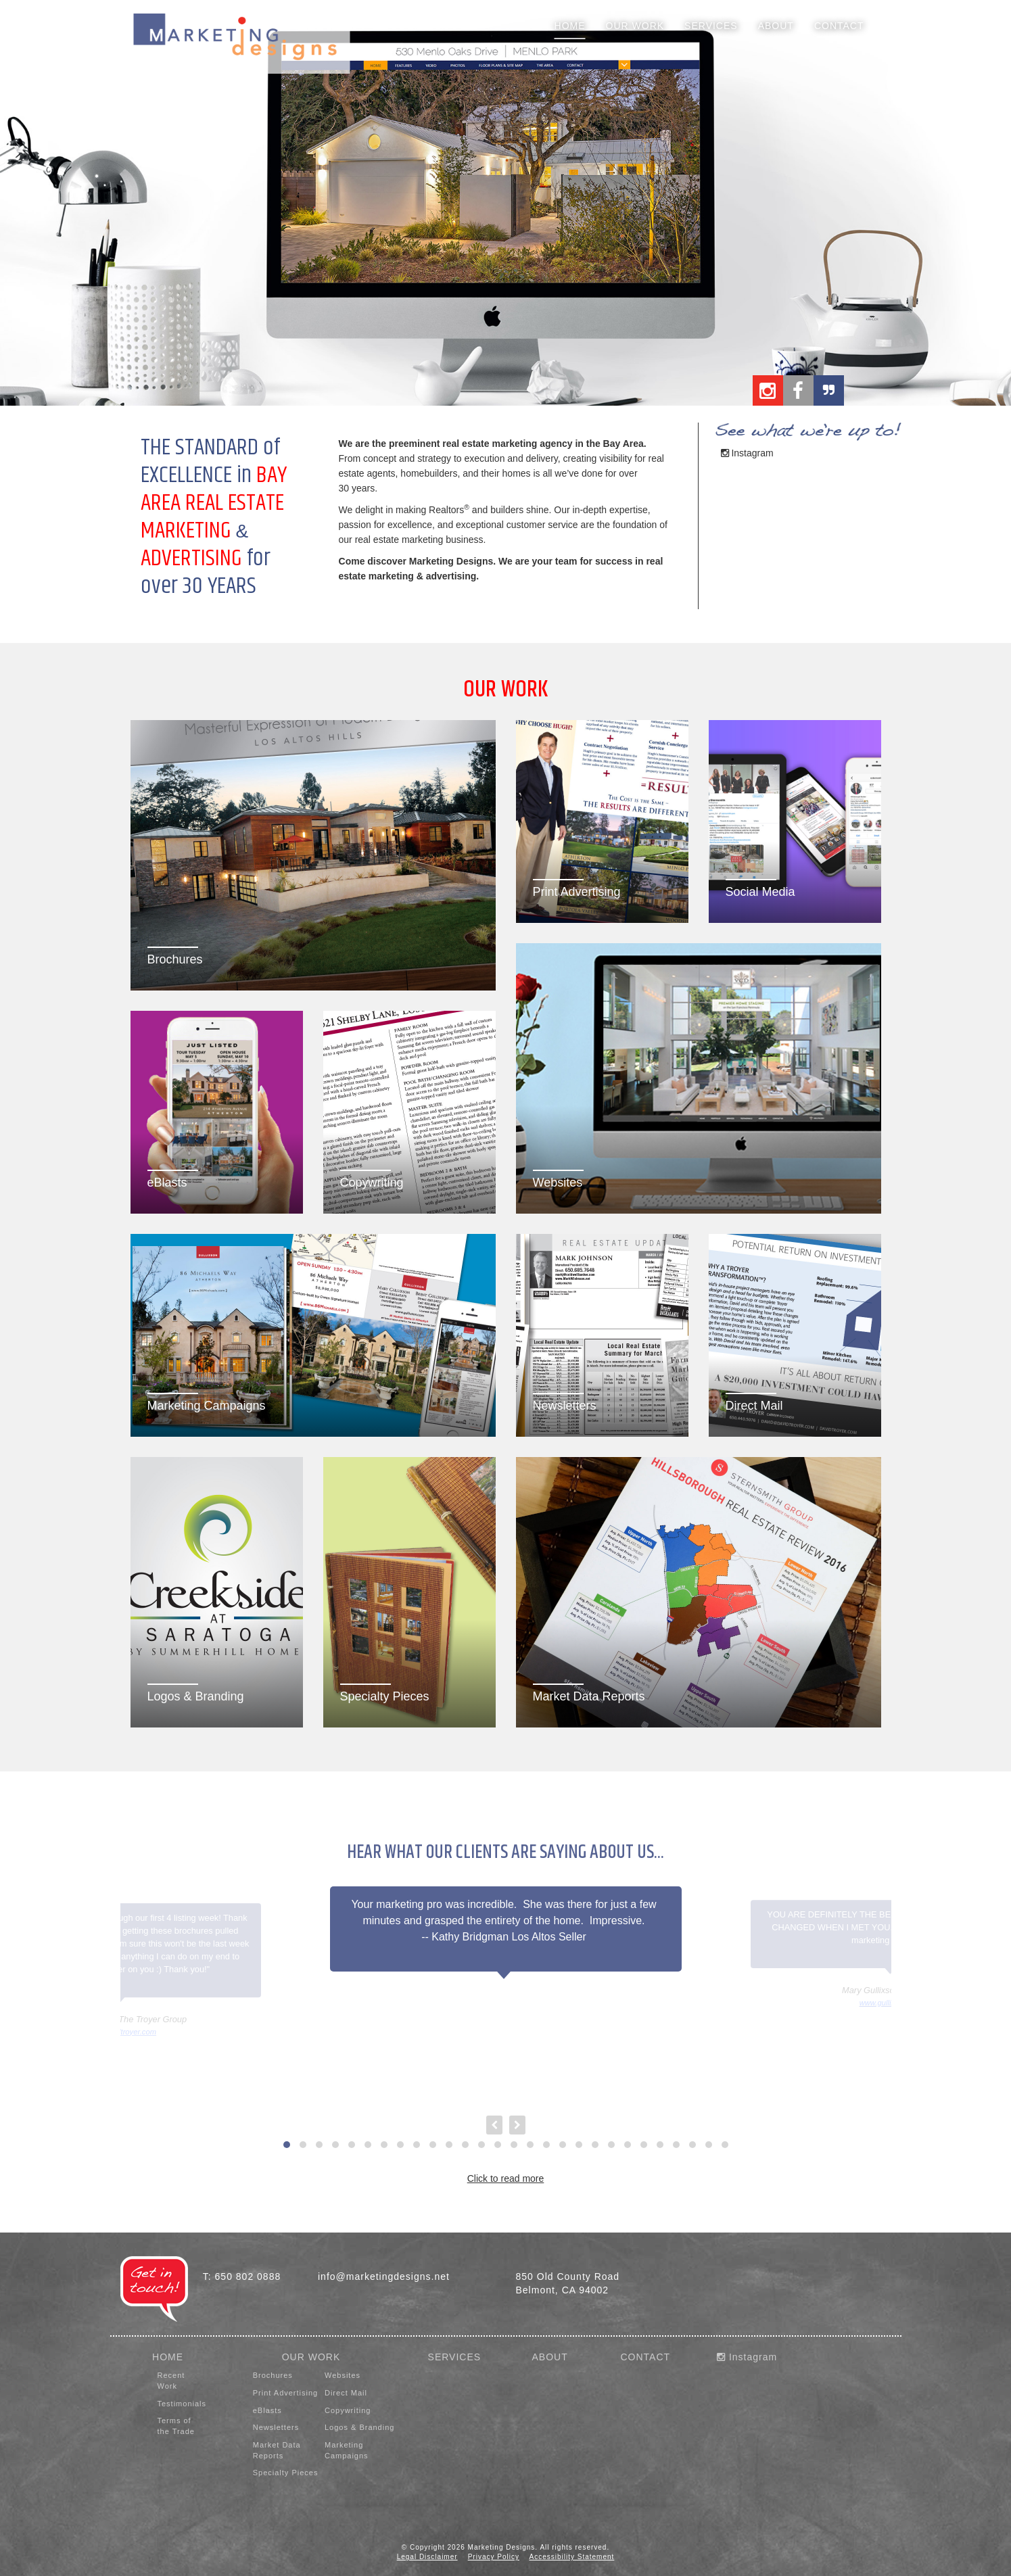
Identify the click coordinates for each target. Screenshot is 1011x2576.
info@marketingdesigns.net (384, 2276)
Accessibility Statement (572, 2556)
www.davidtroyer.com (120, 2032)
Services (711, 25)
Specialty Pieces (286, 2472)
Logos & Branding (359, 2427)
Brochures (273, 2375)
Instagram (747, 453)
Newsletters (276, 2427)
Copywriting (348, 2410)
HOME (167, 2357)
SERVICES (454, 2357)
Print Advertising (285, 2393)
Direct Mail (346, 2393)
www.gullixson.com (891, 2003)
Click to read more (505, 2178)
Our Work (635, 25)
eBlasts (267, 2410)
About (776, 25)
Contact (839, 25)
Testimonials (182, 2404)
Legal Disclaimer (427, 2556)
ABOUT (549, 2357)
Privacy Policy (493, 2556)
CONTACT (645, 2357)
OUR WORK (311, 2357)
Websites (342, 2375)
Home (570, 25)
